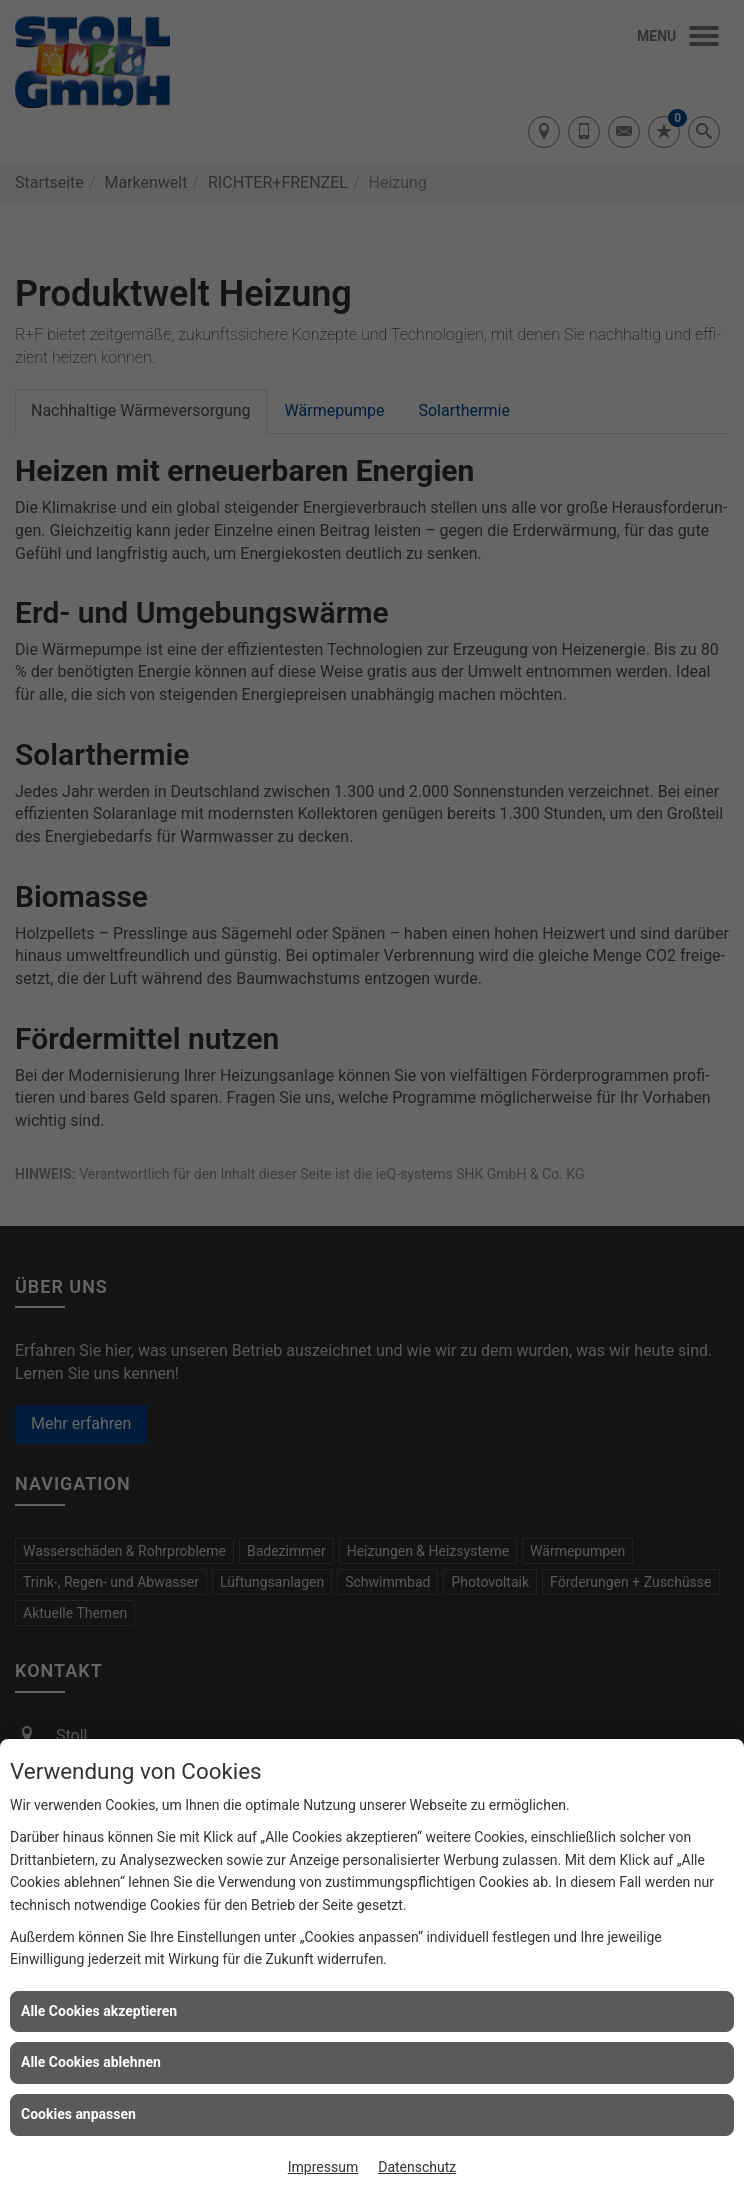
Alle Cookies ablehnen (91, 2062)
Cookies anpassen (78, 2114)
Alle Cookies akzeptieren (99, 2011)
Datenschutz (417, 2167)
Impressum (323, 2167)
